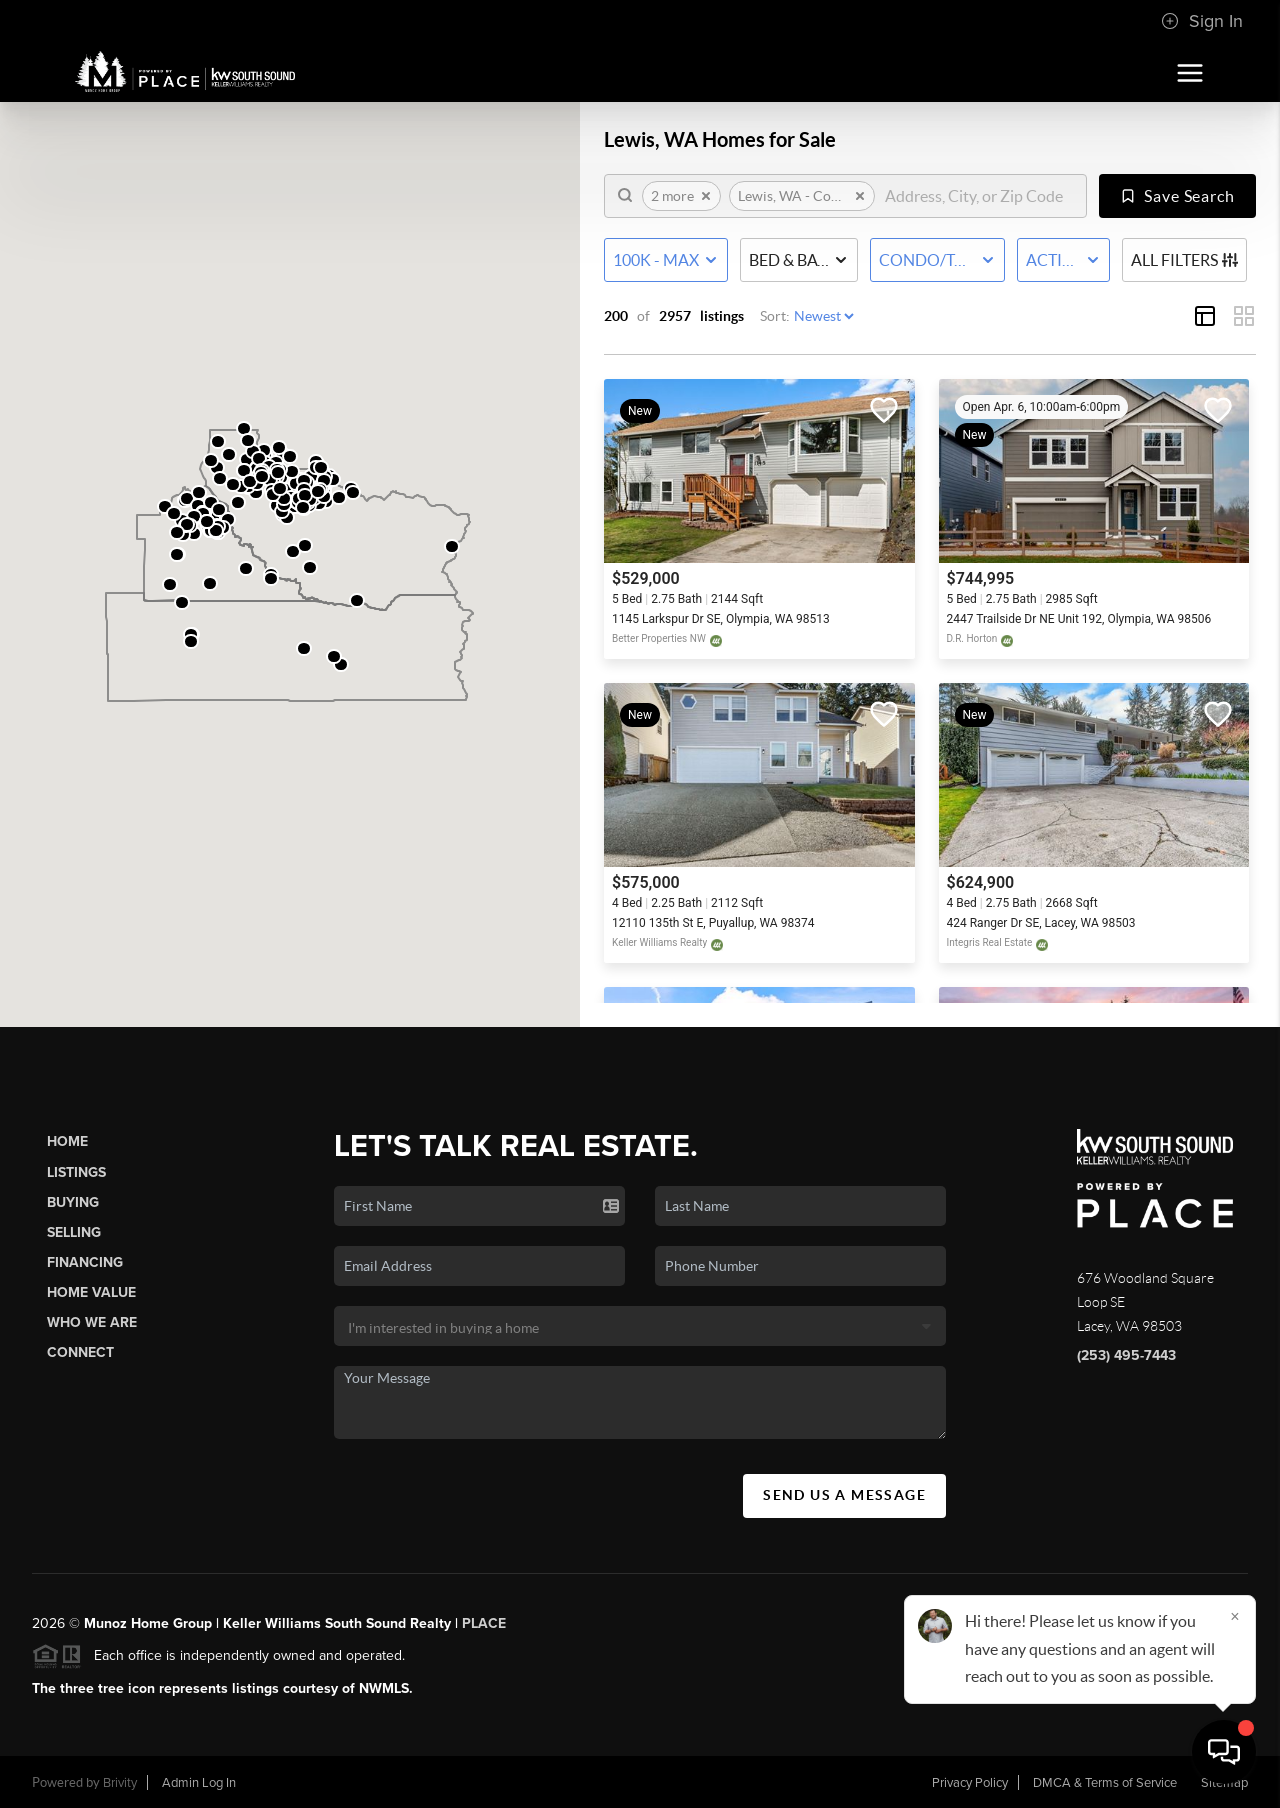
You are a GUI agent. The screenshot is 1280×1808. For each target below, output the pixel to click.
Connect (80, 1352)
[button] (310, 567)
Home (67, 1141)
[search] (978, 196)
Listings (76, 1172)
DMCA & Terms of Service (1105, 1783)
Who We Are (92, 1322)
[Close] (1235, 1616)
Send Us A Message (844, 1495)
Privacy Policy (970, 1783)
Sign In (1202, 21)
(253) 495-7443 (1126, 1355)
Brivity (120, 1783)
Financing (85, 1262)
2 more (681, 196)
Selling (74, 1232)
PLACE (484, 1623)
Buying (73, 1202)
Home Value (91, 1292)
